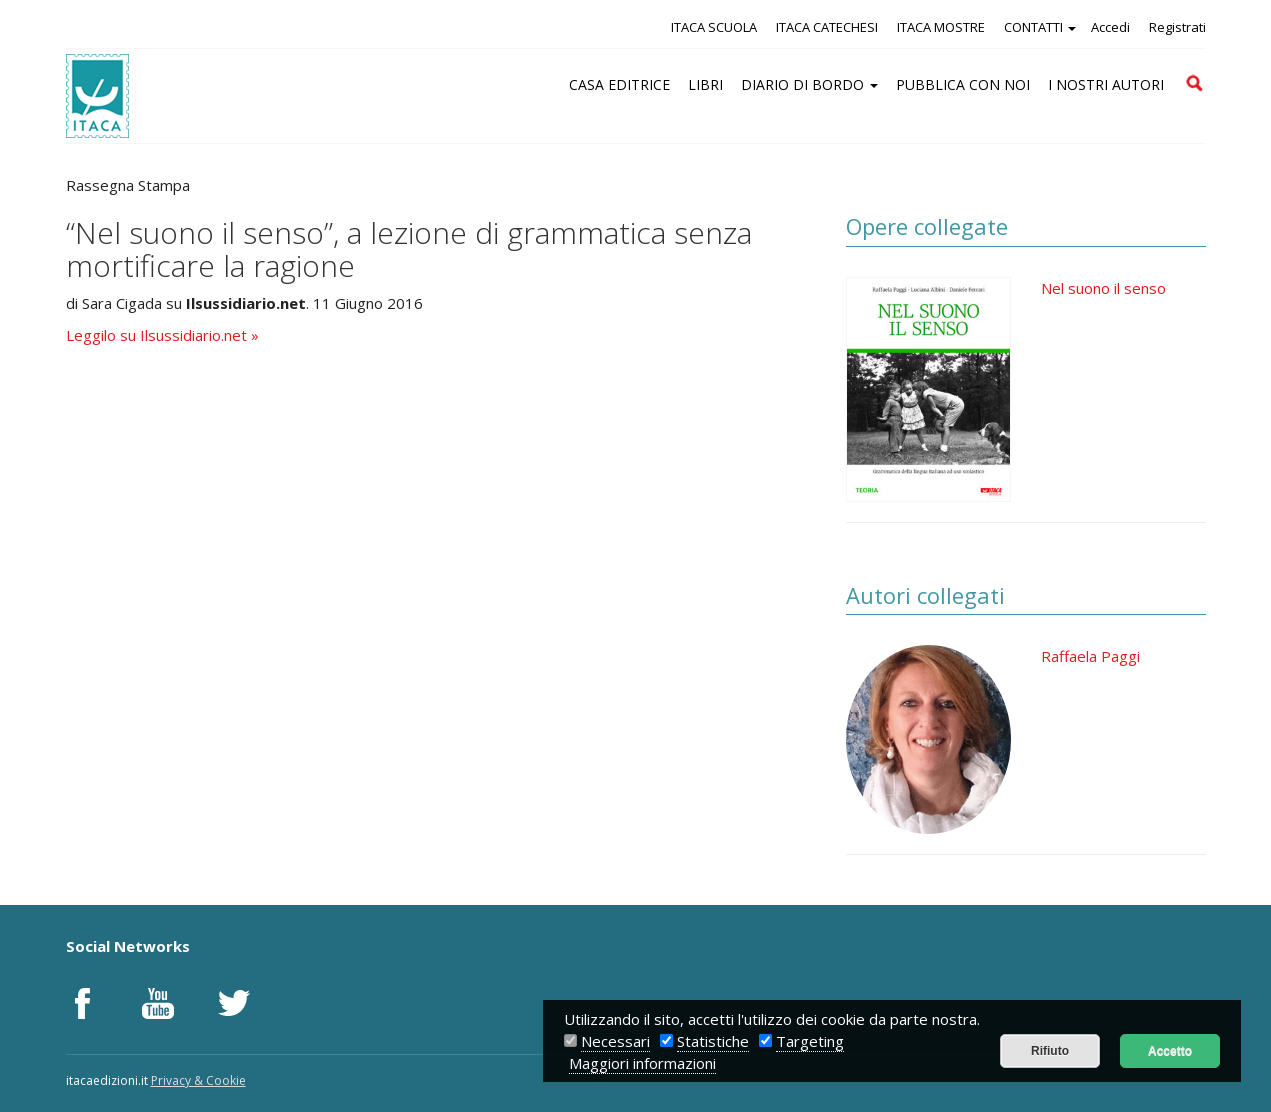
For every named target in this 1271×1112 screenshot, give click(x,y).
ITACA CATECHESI (827, 27)
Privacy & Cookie (198, 1080)
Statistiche (713, 1041)
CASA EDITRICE (619, 84)
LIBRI (705, 84)
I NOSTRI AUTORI (1106, 84)
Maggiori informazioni (642, 1063)
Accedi (1110, 27)
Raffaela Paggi (1090, 656)
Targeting (810, 1041)
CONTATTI (1040, 27)
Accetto (1170, 1051)
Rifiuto (1050, 1051)
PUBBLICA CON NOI (963, 84)
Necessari (615, 1041)
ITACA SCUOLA (714, 27)
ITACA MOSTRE (941, 27)
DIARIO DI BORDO (809, 84)
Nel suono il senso (1103, 288)
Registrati (1177, 27)
